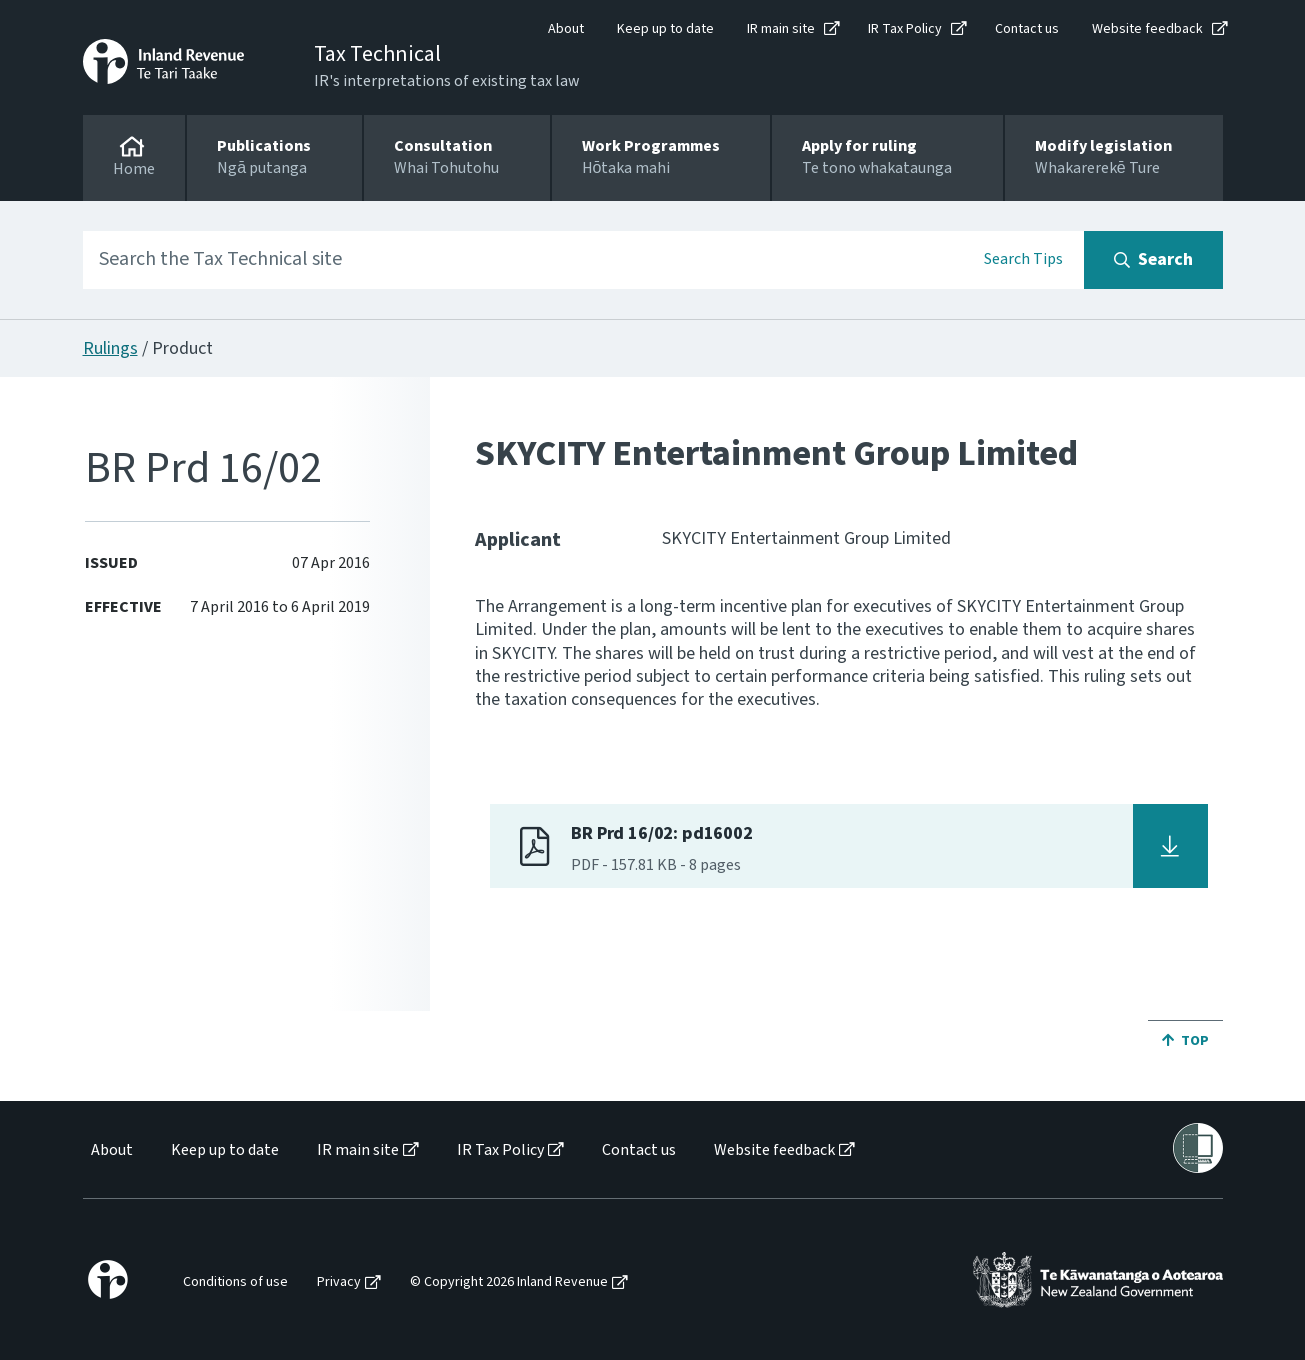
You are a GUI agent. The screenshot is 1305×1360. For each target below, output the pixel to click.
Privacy (339, 1282)
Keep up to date (665, 29)
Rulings (110, 348)
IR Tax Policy (905, 29)
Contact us (1027, 29)
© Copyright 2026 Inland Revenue (509, 1282)
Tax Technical (377, 54)
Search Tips (1023, 259)
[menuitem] (110, 1150)
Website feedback (1147, 29)
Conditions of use (235, 1282)
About (566, 29)
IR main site (781, 29)
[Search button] (1153, 260)
